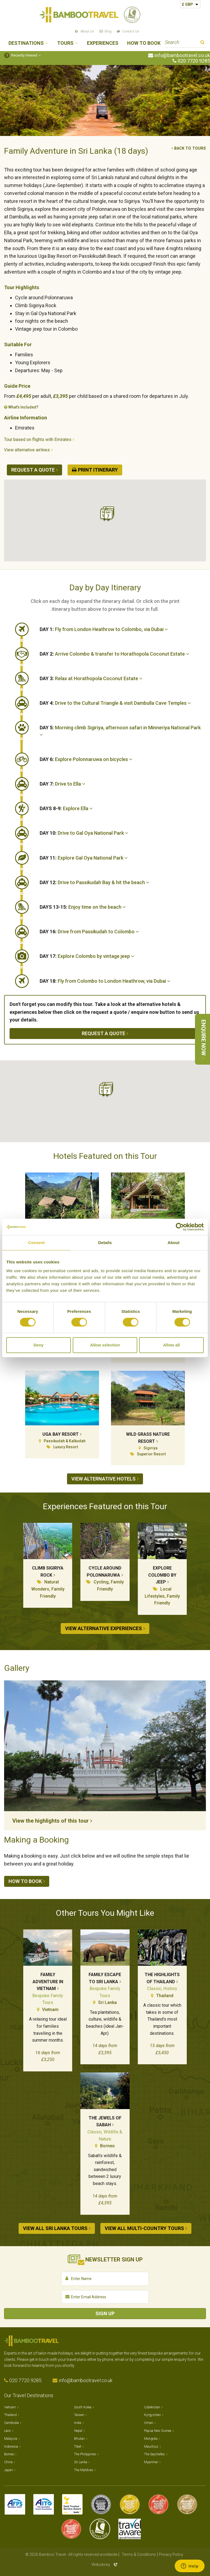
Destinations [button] (26, 43)
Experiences (102, 43)
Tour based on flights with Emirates (37, 439)
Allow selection (105, 1345)
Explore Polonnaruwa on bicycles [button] (86, 759)
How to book (25, 1881)
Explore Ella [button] (66, 808)
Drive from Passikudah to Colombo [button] (89, 931)
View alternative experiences (103, 1628)
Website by (105, 2564)
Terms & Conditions (139, 2554)
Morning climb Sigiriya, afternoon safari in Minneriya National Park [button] (120, 731)
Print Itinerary (98, 470)
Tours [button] (65, 43)
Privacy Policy (171, 2554)
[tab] (123, 629)
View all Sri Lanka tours (55, 2228)
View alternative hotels (103, 1479)
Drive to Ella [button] (62, 784)
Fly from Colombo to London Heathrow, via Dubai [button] (105, 981)
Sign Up (105, 2313)
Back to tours (190, 148)
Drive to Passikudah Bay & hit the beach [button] (94, 882)
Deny (38, 1345)
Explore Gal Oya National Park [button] (84, 858)
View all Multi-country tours (144, 2228)
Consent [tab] (36, 1242)
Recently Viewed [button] (20, 55)
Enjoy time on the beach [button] (83, 907)
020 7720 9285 (194, 60)
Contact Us (130, 31)
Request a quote (33, 470)
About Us (87, 31)
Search (202, 43)
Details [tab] (105, 1242)
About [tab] (174, 1242)
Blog (108, 31)
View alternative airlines (27, 449)
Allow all (171, 1345)
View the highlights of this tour (50, 1820)
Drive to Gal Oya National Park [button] (84, 833)
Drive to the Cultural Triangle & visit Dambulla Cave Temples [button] (115, 703)
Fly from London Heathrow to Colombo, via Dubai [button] (104, 629)
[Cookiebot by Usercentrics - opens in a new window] (180, 1227)
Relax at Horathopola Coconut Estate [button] (91, 678)
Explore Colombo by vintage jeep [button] (87, 956)
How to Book (144, 43)
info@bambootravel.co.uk (182, 55)
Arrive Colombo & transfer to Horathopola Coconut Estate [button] (114, 654)
